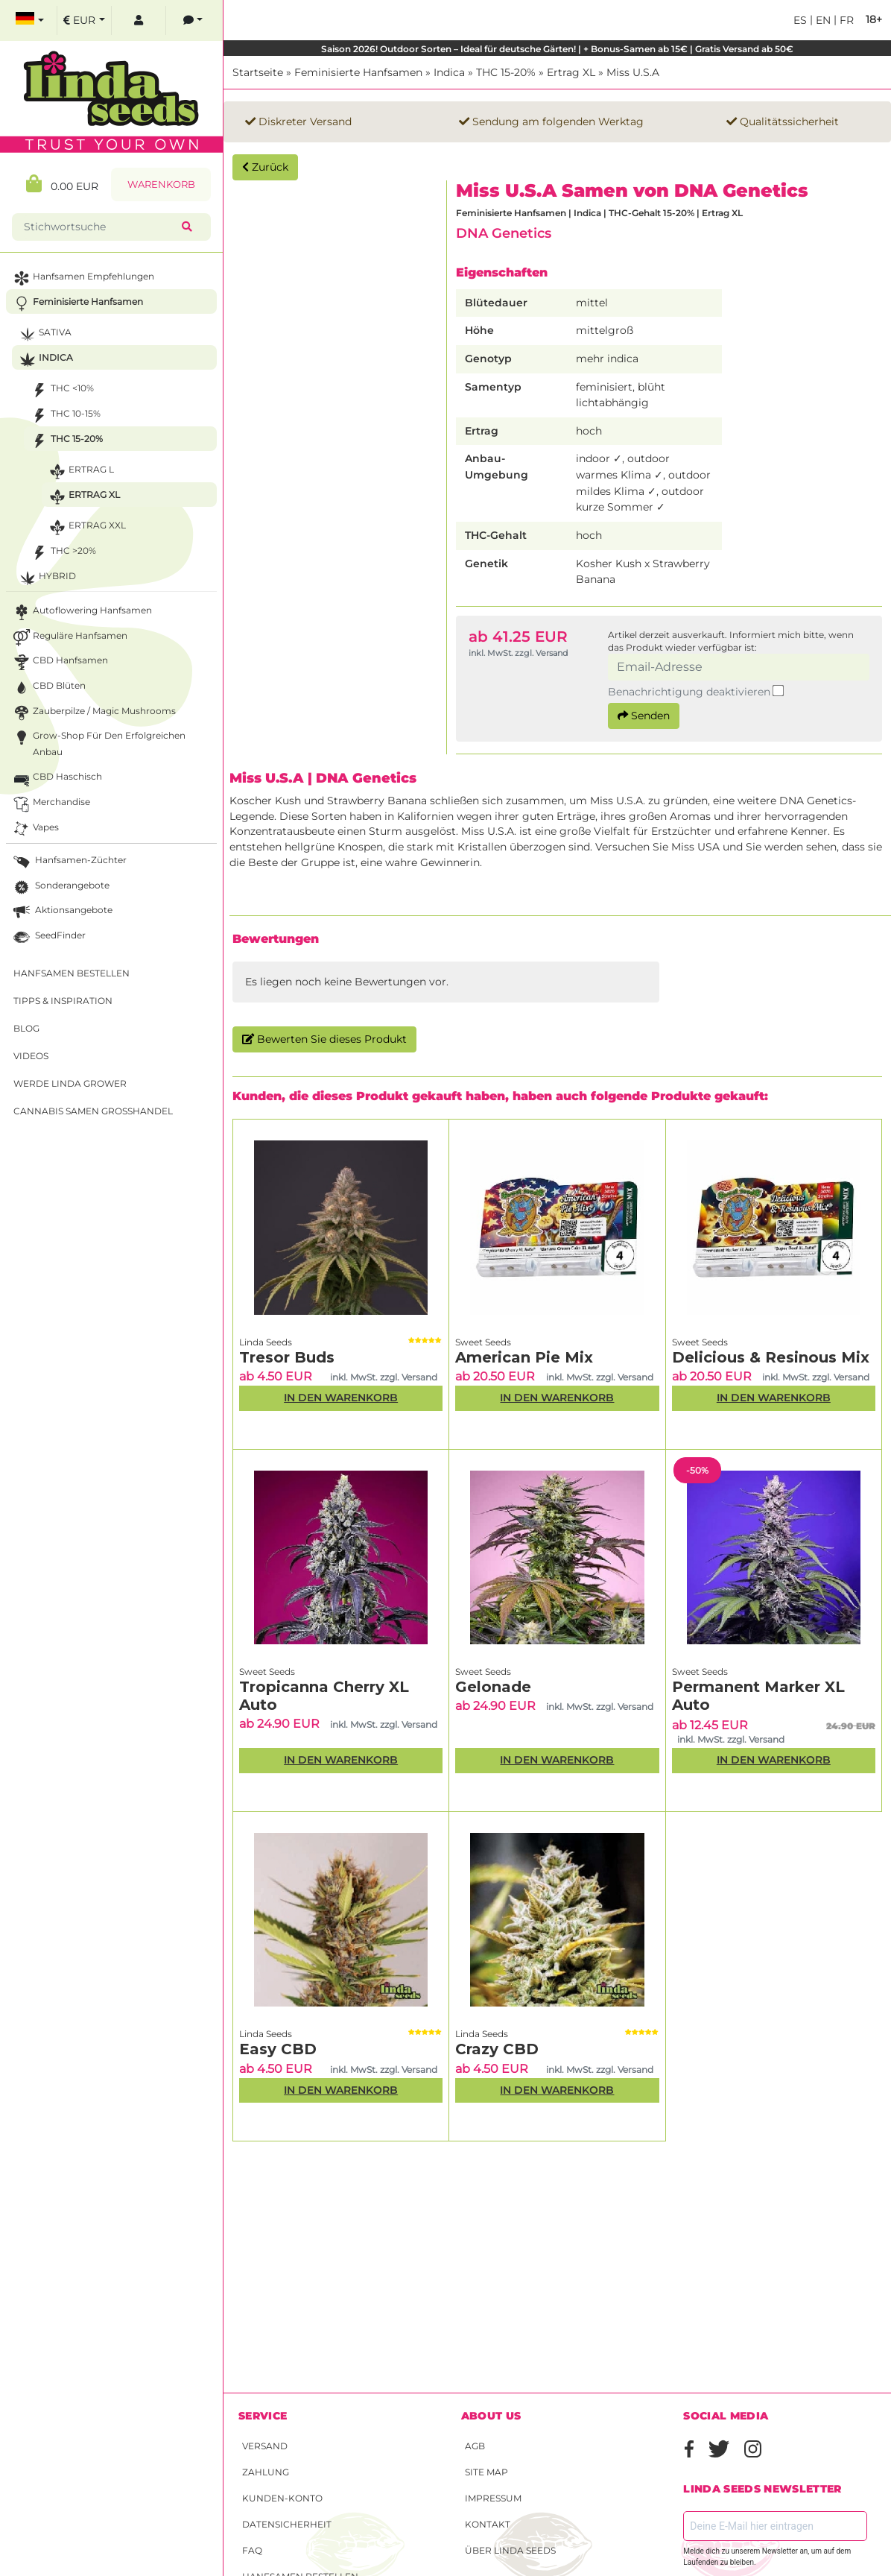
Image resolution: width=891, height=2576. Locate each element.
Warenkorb (161, 184)
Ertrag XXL (86, 527)
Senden (644, 715)
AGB (475, 2446)
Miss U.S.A (632, 72)
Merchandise (50, 804)
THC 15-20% (506, 72)
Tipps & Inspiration (62, 1000)
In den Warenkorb (341, 1397)
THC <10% (61, 390)
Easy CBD (278, 2049)
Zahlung (265, 2472)
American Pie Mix (524, 1357)
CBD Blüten (48, 688)
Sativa (44, 334)
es (800, 20)
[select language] (30, 20)
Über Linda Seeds (510, 2550)
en (822, 20)
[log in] (138, 20)
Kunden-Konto (282, 2498)
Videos (30, 1055)
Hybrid (46, 578)
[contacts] (193, 20)
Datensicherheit (287, 2524)
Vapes (34, 829)
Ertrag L (80, 471)
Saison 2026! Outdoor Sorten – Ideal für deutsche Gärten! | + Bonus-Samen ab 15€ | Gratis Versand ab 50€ (557, 48)
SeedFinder (48, 937)
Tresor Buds (286, 1357)
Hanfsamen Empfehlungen (82, 278)
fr (845, 20)
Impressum (493, 2498)
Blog (26, 1028)
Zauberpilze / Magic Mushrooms (93, 713)
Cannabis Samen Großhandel (93, 1111)
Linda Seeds (265, 1342)
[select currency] (84, 20)
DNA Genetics (503, 233)
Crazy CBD (497, 2049)
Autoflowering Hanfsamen (81, 612)
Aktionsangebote (61, 912)
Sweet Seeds (483, 1342)
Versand (265, 2446)
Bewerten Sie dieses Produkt (324, 1039)
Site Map (486, 2472)
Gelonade (493, 1687)
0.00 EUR (62, 183)
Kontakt (487, 2524)
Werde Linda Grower (70, 1083)
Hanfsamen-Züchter (68, 862)
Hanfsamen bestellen (71, 973)
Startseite (257, 72)
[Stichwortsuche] (100, 227)
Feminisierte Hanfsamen (358, 72)
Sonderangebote (60, 887)
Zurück (265, 167)
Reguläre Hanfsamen (68, 638)
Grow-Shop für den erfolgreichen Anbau (98, 742)
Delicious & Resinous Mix (770, 1357)
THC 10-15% (64, 415)
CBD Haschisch (56, 778)
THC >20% (62, 553)
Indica (449, 72)
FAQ (252, 2550)
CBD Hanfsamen (59, 662)
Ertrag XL (571, 72)
